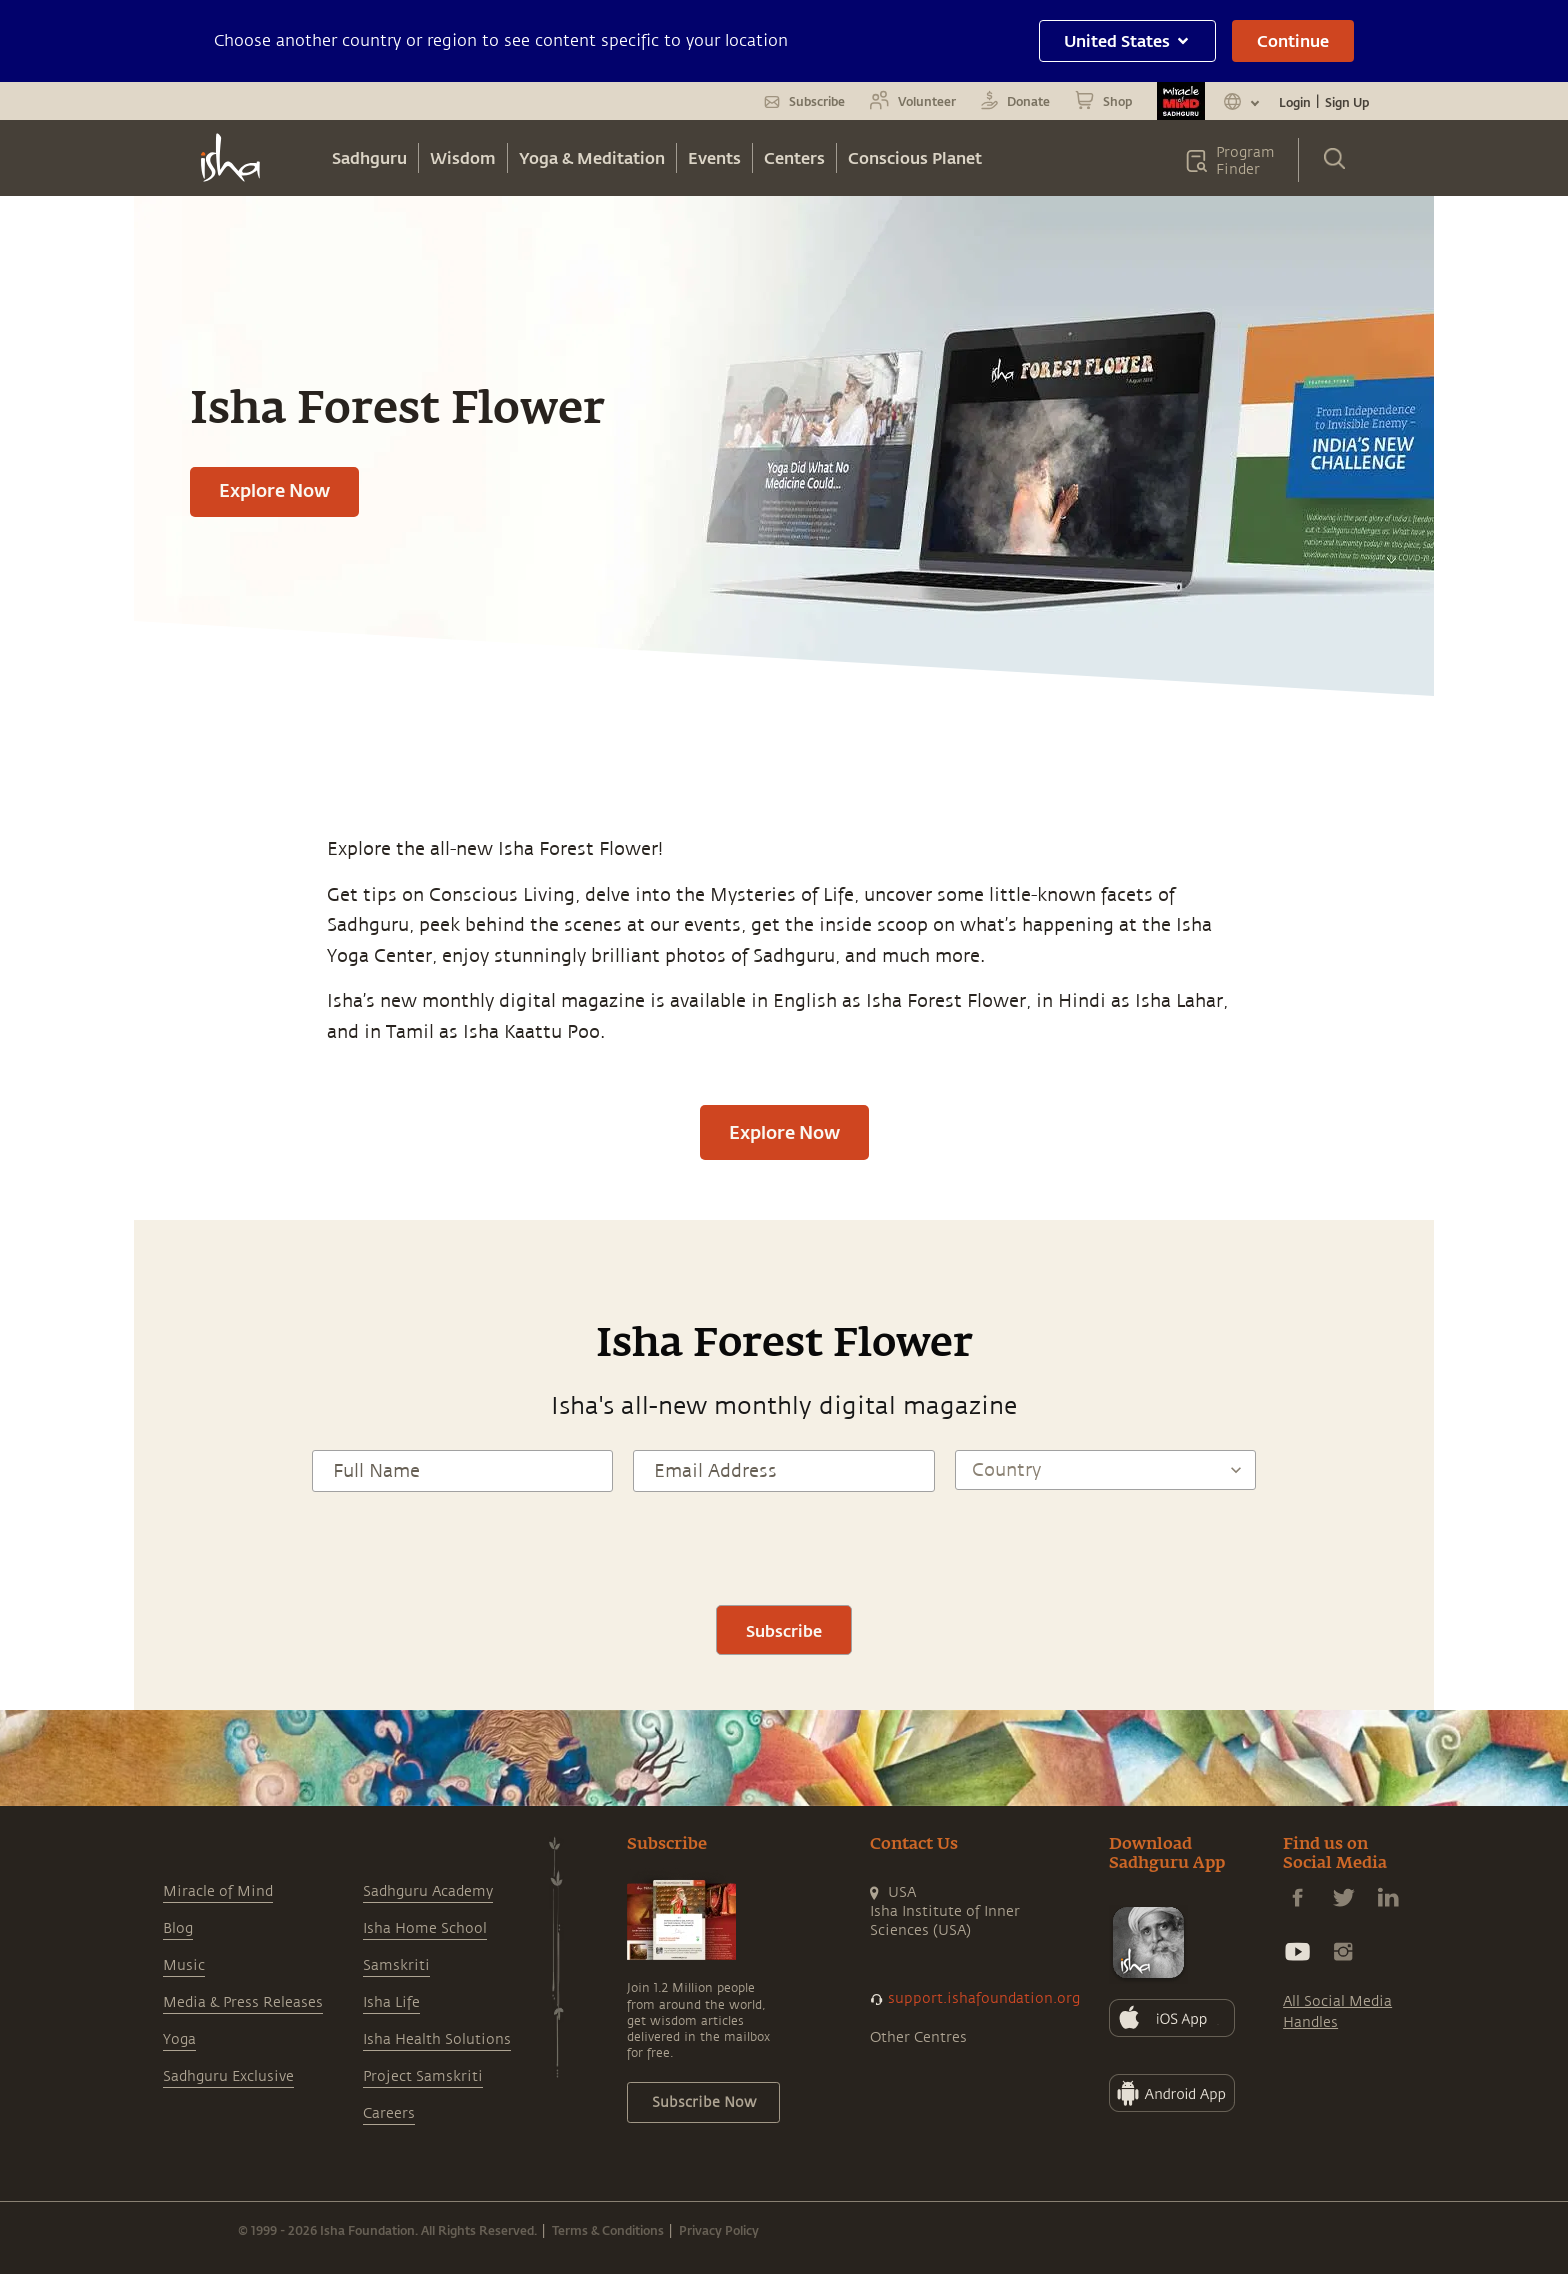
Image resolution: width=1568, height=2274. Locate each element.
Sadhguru (369, 157)
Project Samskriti (423, 2076)
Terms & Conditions (608, 2230)
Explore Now (274, 490)
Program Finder (1245, 161)
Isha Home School (425, 1928)
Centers (794, 157)
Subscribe (784, 1630)
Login (1295, 102)
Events (714, 157)
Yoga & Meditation (592, 157)
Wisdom (463, 157)
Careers (389, 2113)
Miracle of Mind (218, 1891)
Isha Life (391, 2002)
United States (1127, 40)
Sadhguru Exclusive (228, 2076)
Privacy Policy (719, 2230)
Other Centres (918, 2037)
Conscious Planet (915, 157)
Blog (178, 1928)
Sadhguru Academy (428, 1891)
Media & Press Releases (243, 2002)
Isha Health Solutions (437, 2039)
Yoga (179, 2039)
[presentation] (784, 1546)
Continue (1293, 40)
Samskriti (396, 1965)
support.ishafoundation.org (984, 1998)
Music (184, 1965)
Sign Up (1347, 102)
